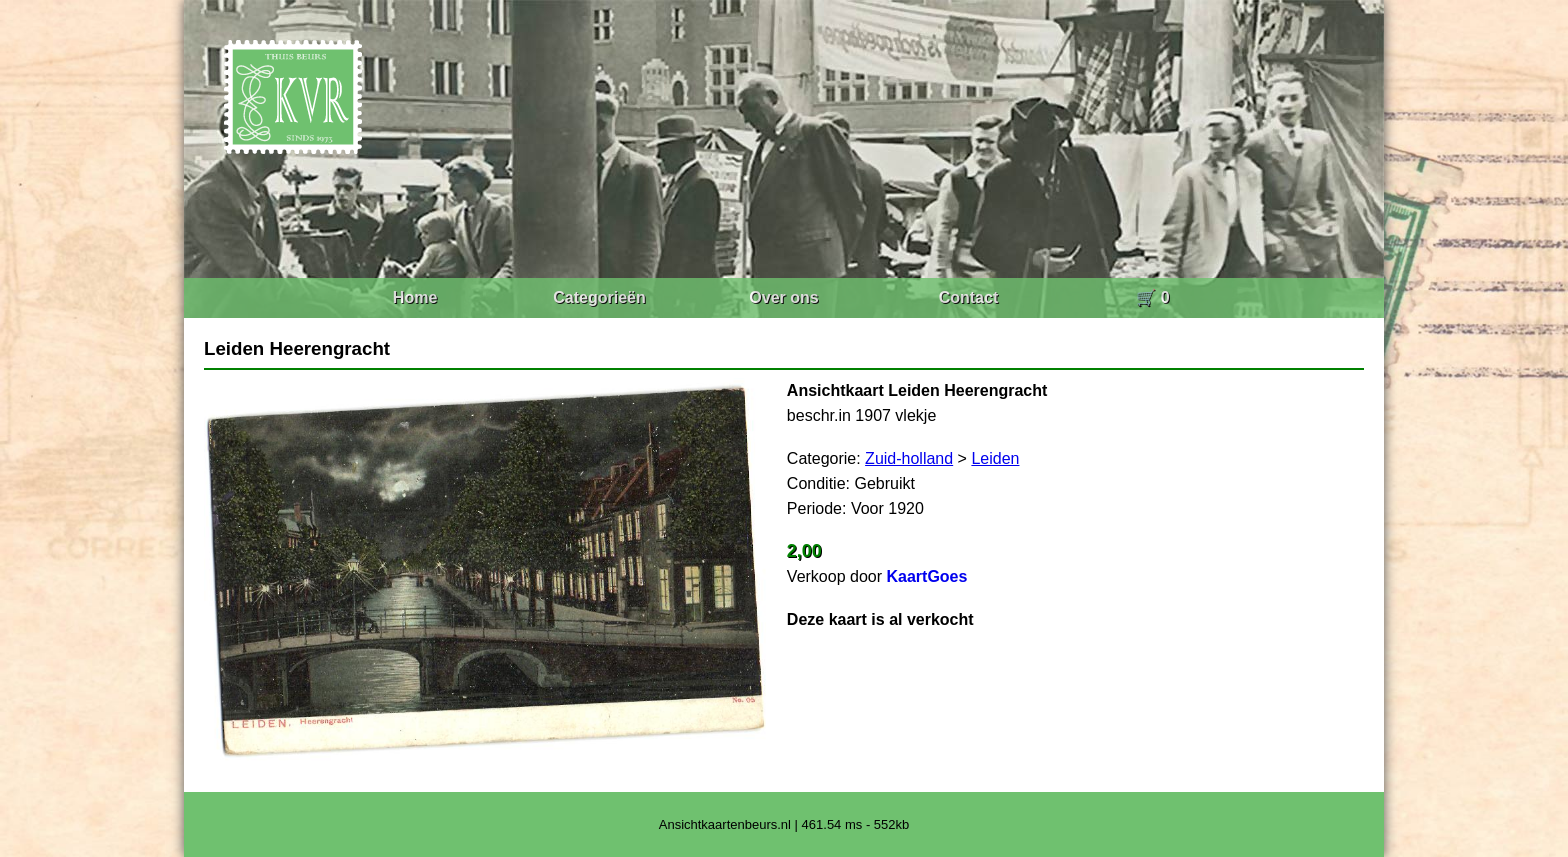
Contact (969, 297)
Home (415, 297)
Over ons (783, 297)
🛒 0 (1152, 297)
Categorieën (599, 297)
